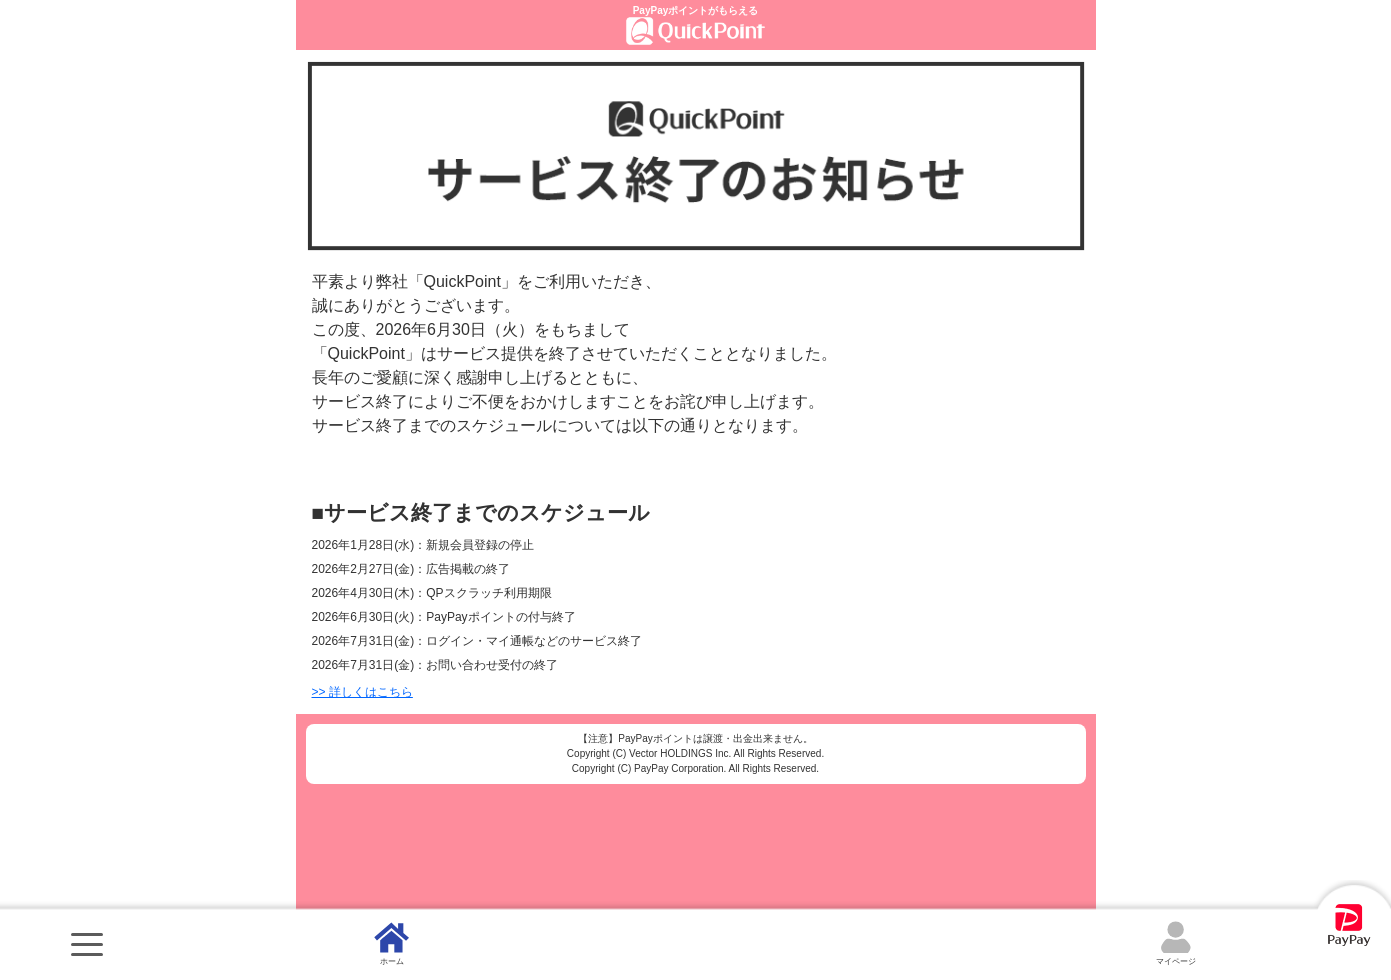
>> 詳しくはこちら (362, 692)
